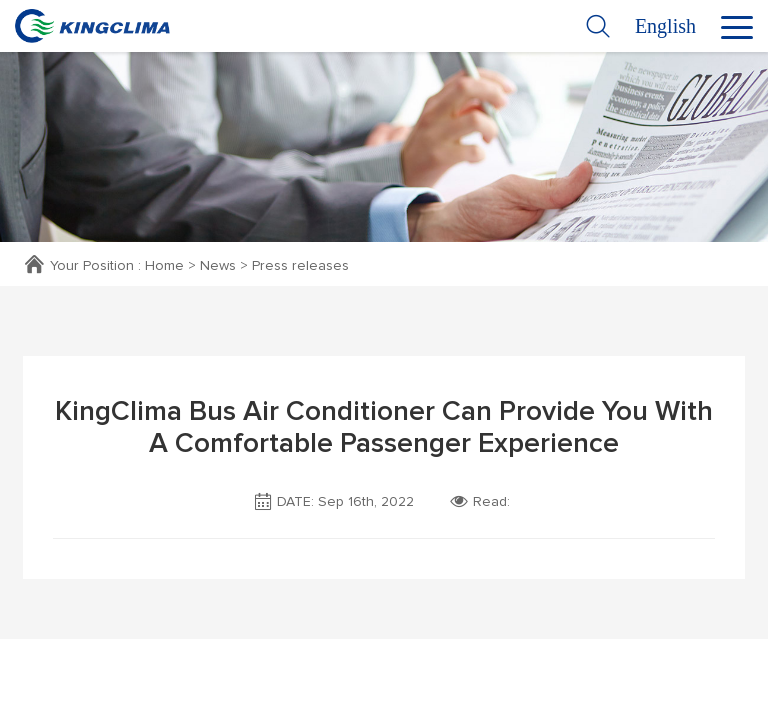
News (218, 266)
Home (164, 266)
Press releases (300, 266)
